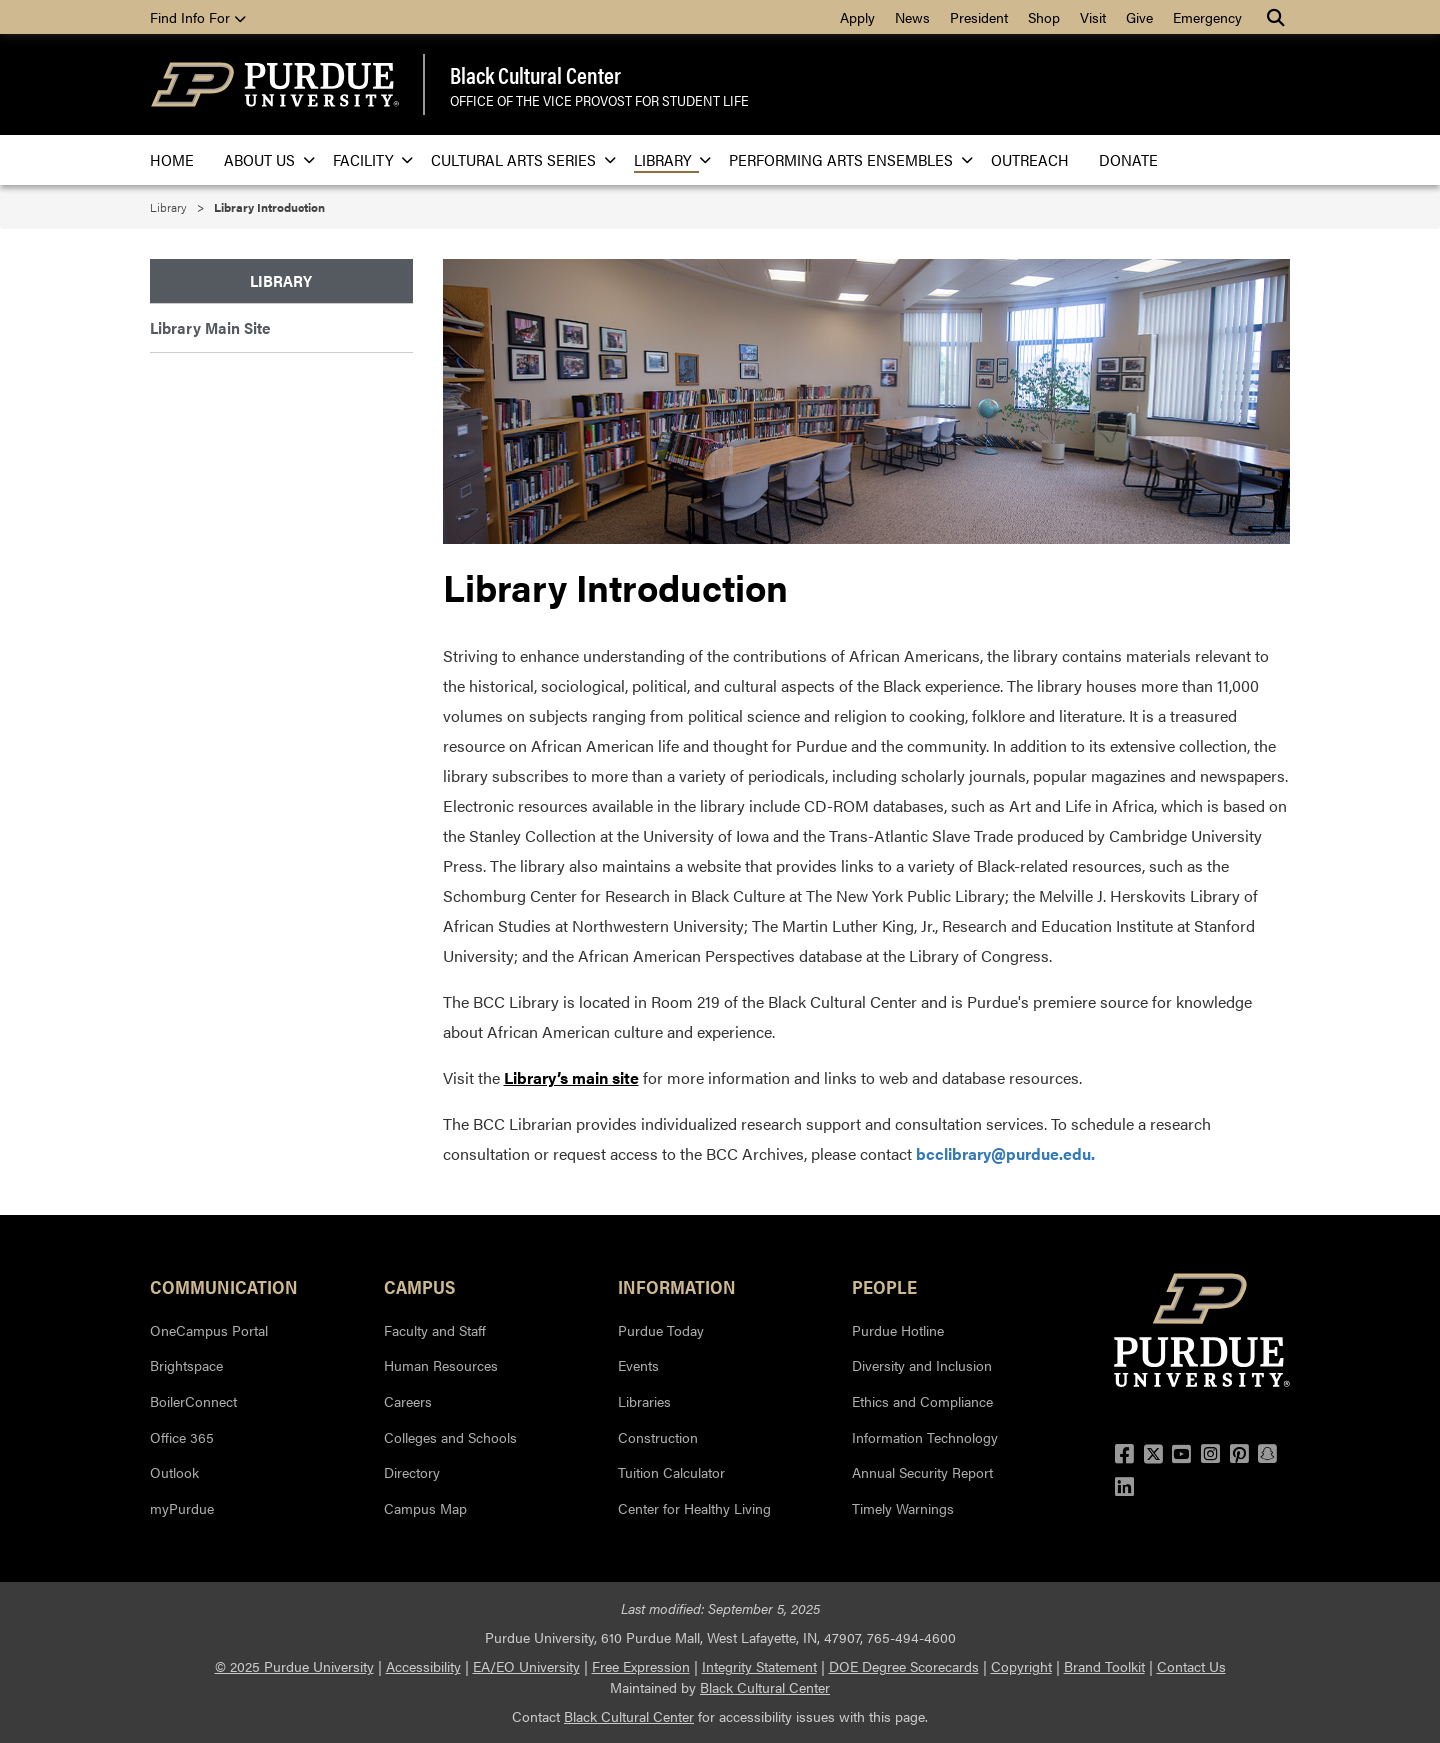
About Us (263, 159)
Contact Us (1191, 1666)
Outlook (174, 1472)
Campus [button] (419, 1286)
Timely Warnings (903, 1508)
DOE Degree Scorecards (904, 1666)
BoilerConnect (193, 1401)
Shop (1044, 17)
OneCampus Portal (209, 1330)
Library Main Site (210, 327)
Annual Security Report (922, 1472)
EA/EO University (526, 1666)
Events (638, 1365)
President (979, 17)
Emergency (1207, 17)
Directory (412, 1472)
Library (666, 159)
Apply (857, 17)
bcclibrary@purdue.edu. (1005, 1153)
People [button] (884, 1286)
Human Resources (441, 1365)
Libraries (644, 1401)
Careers (408, 1401)
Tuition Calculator (671, 1472)
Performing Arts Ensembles (845, 159)
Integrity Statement (759, 1666)
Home (172, 159)
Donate (1128, 159)
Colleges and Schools (450, 1437)
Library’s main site (571, 1077)
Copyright (1021, 1666)
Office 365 (182, 1437)
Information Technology (925, 1437)
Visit (1093, 17)
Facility (367, 159)
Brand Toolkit (1104, 1666)
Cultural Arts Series (517, 159)
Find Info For (198, 17)
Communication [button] (224, 1286)
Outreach (1030, 159)
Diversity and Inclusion (922, 1365)
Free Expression (641, 1666)
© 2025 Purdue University (294, 1666)
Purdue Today (661, 1330)
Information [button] (677, 1286)
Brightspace (186, 1365)
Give (1139, 17)
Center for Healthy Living (694, 1508)
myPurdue (182, 1508)
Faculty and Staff (435, 1330)
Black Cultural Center (535, 75)
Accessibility (423, 1666)
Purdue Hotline (898, 1330)
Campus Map (425, 1508)
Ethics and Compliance (922, 1401)
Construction (658, 1437)
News (912, 17)
